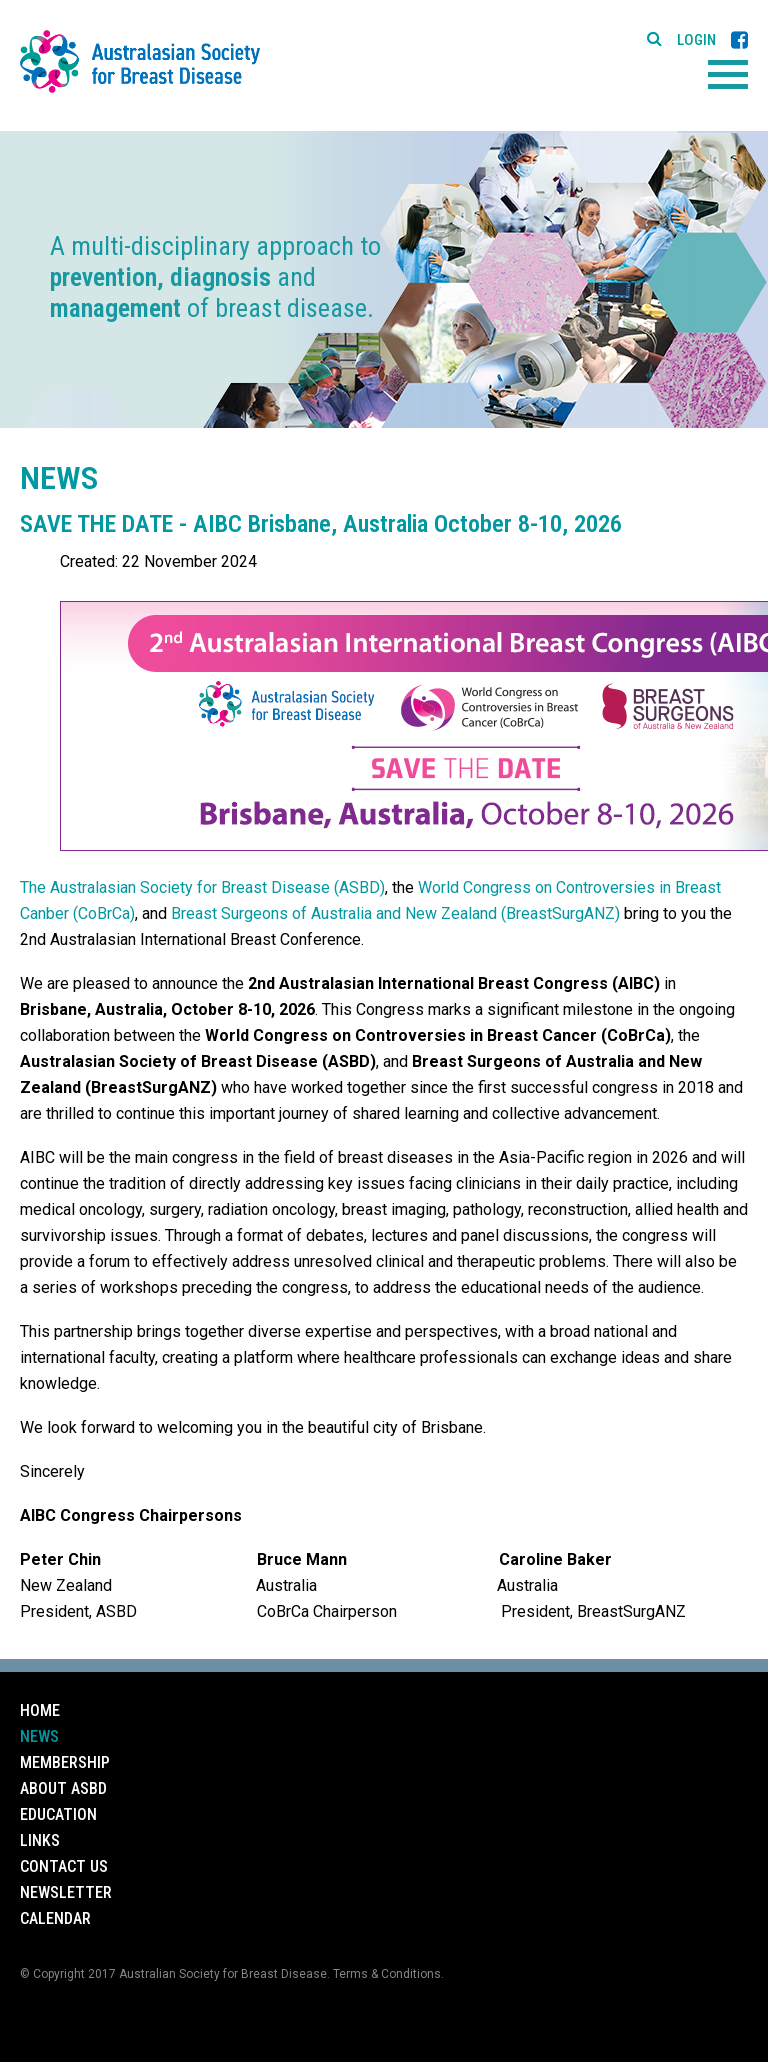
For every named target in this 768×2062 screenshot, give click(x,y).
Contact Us (64, 1866)
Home (40, 1710)
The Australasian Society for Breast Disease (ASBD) (202, 887)
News (39, 1736)
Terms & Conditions (387, 1974)
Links (40, 1840)
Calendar (55, 1918)
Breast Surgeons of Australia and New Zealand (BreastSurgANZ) (395, 913)
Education (58, 1814)
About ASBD (63, 1788)
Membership (65, 1762)
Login (696, 40)
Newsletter (66, 1892)
